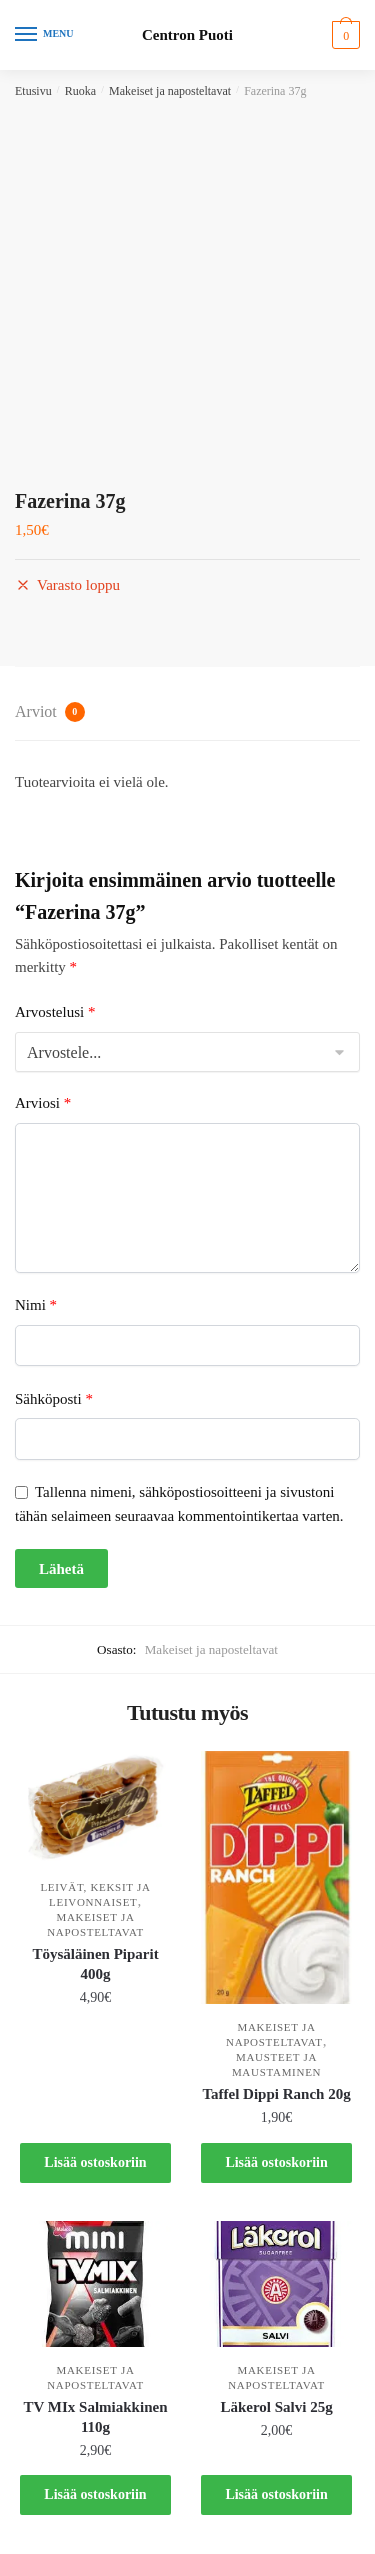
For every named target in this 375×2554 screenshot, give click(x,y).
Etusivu (33, 91)
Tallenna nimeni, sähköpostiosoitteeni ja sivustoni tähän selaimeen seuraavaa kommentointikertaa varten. (179, 1503)
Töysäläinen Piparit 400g (95, 1964)
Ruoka (80, 91)
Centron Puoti (187, 35)
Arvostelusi (55, 1012)
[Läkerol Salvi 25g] (276, 2284)
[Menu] (45, 35)
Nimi (36, 1305)
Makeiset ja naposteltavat (170, 91)
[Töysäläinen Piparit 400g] (95, 1807)
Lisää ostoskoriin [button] (95, 2162)
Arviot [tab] (50, 712)
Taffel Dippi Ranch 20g (276, 2094)
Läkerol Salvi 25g (276, 2407)
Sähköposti (54, 1399)
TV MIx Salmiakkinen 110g (96, 2417)
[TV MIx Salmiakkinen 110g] (95, 2284)
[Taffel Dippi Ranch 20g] (276, 1877)
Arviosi (43, 1103)
